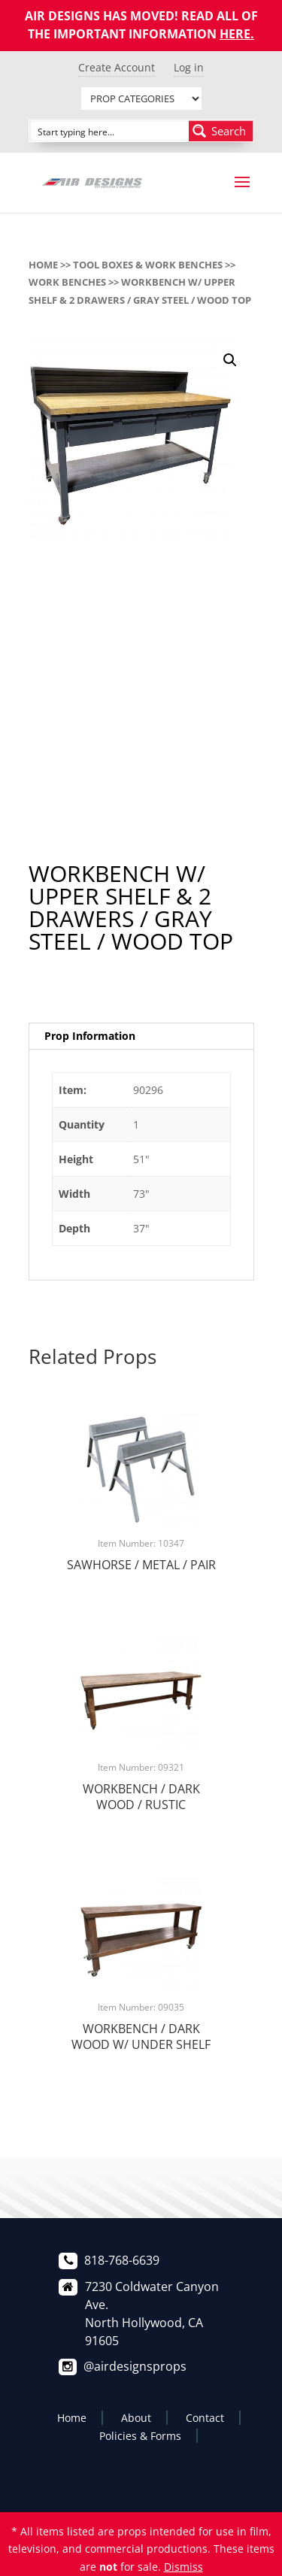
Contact (205, 2418)
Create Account (116, 67)
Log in (189, 67)
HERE (235, 34)
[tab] (141, 1036)
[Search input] (110, 131)
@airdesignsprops (134, 2366)
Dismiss (183, 2566)
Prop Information (89, 1036)
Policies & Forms (140, 2436)
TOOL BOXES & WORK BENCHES (148, 264)
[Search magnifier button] (221, 130)
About (136, 2418)
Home (43, 264)
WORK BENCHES (67, 282)
